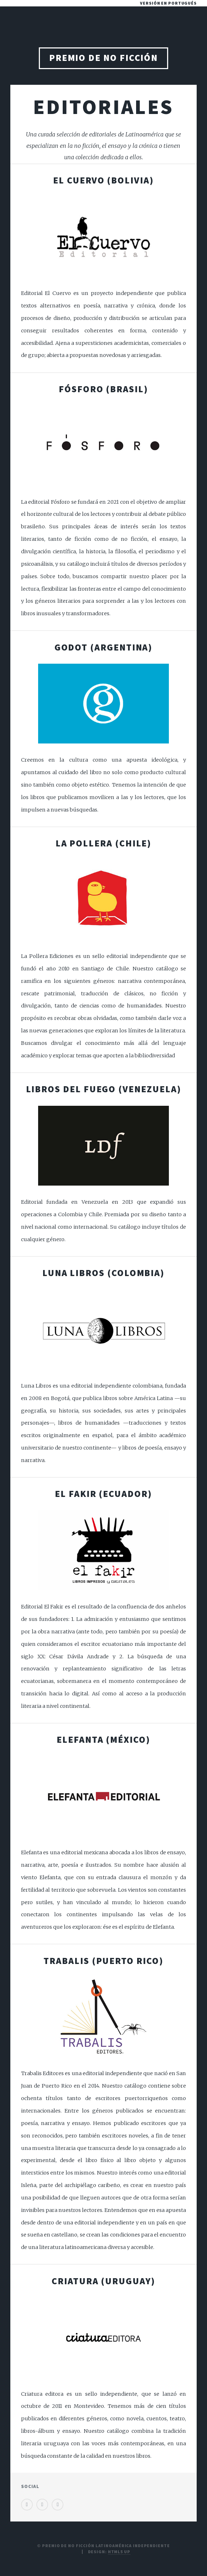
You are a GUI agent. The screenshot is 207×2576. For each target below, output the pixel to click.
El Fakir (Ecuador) (103, 1493)
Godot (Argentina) (104, 647)
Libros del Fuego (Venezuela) (103, 1089)
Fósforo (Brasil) (103, 389)
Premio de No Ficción (103, 57)
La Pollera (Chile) (104, 843)
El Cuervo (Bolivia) (103, 180)
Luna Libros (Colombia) (103, 1273)
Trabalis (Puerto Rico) (103, 1960)
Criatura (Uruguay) (103, 2281)
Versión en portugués (168, 3)
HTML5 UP (119, 2551)
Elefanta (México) (103, 1739)
